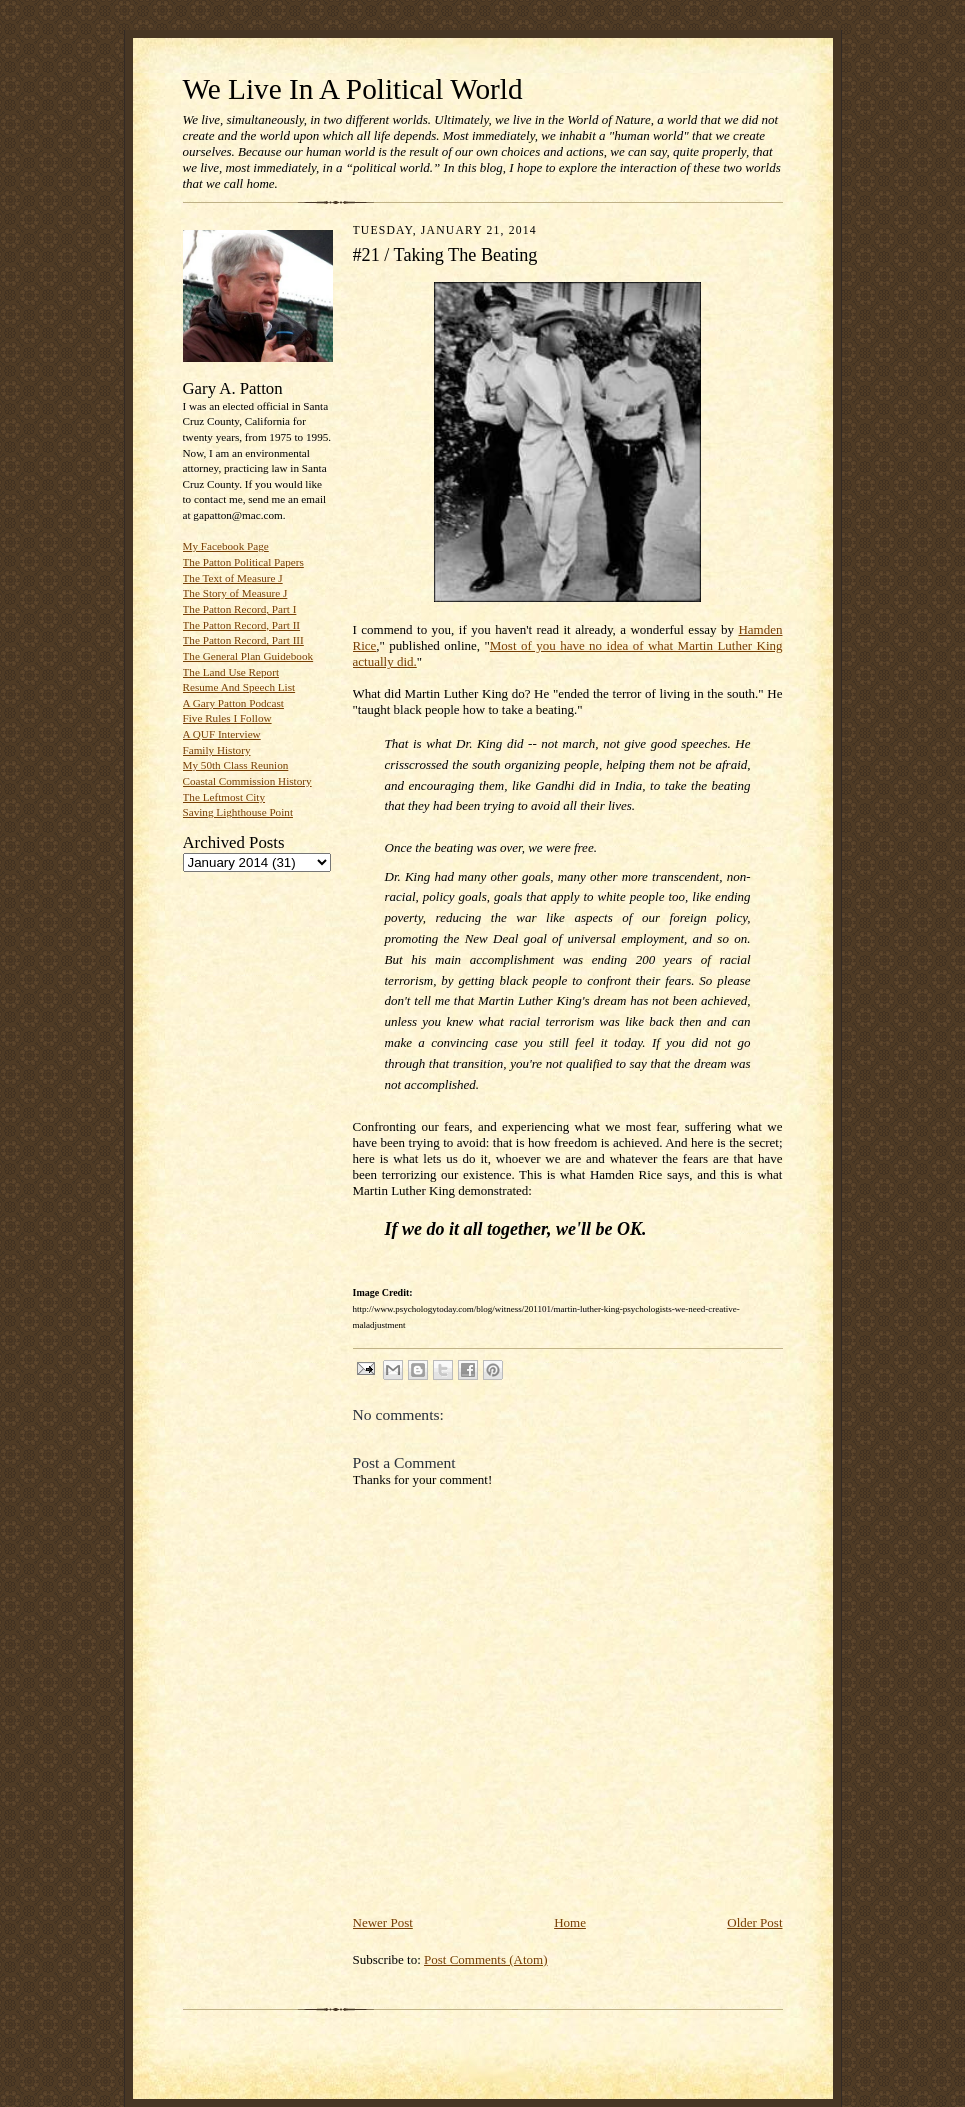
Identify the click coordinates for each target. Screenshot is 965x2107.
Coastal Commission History (247, 781)
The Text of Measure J (233, 578)
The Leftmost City (224, 797)
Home (570, 1922)
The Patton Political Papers (243, 562)
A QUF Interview (222, 734)
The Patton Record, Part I (240, 609)
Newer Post (383, 1922)
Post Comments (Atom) (486, 1959)
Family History (217, 750)
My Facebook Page (226, 546)
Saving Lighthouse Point (238, 812)
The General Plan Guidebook (248, 656)
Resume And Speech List (239, 687)
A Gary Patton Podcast (233, 703)
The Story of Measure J (235, 593)
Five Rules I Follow (227, 718)
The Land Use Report (231, 672)
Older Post (754, 1922)
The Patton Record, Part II (242, 625)
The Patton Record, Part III (243, 640)
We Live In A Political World (353, 89)
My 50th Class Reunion (236, 765)
